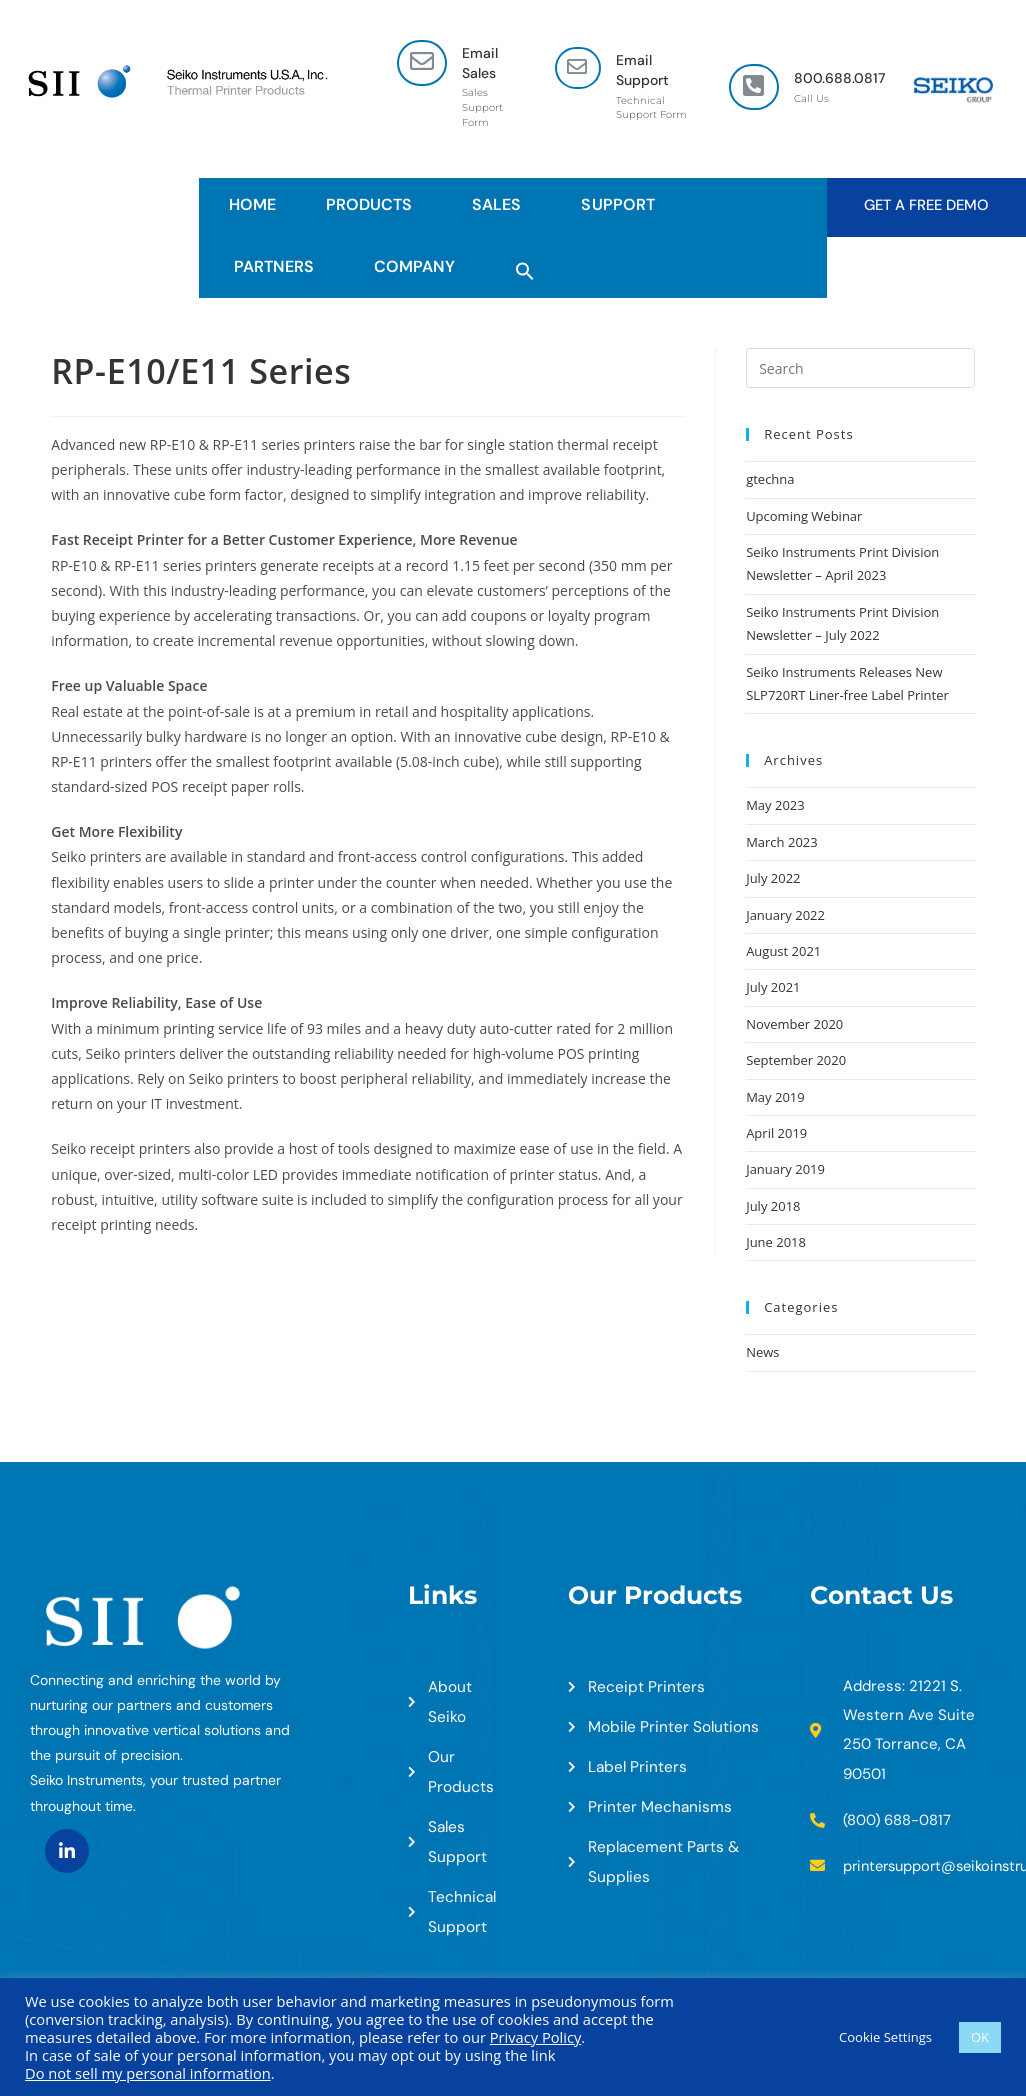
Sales (501, 204)
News (762, 1352)
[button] (525, 267)
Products (374, 204)
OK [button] (980, 2037)
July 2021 (773, 987)
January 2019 (785, 1169)
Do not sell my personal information (148, 2073)
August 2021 (783, 951)
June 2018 (776, 1242)
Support (622, 204)
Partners (279, 266)
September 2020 (796, 1060)
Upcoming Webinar (804, 516)
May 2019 (775, 1097)
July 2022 (773, 878)
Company (419, 266)
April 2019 (776, 1133)
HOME (252, 204)
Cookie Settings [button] (885, 2037)
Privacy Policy (536, 2037)
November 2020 (794, 1024)
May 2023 (775, 805)
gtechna (770, 479)
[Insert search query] (860, 368)
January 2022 (785, 915)
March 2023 (782, 842)
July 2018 (773, 1206)
